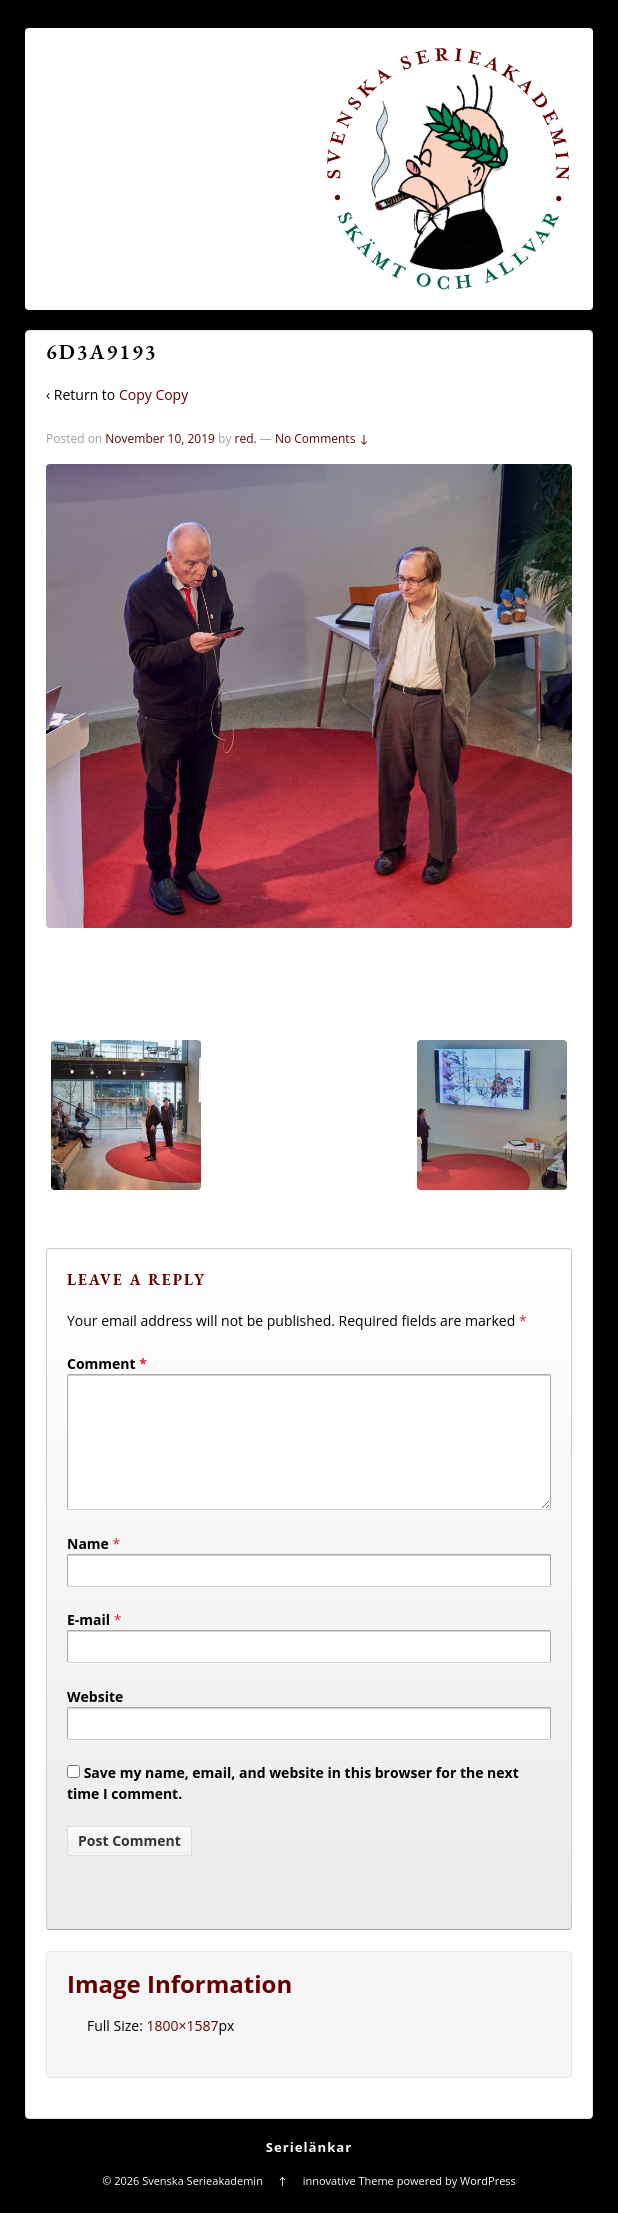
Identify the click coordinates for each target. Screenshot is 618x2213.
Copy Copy (153, 394)
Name (88, 1567)
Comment (107, 1363)
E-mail (88, 1643)
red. (246, 438)
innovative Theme (348, 2204)
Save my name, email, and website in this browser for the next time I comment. (293, 1807)
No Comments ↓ (322, 438)
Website (95, 1720)
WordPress (488, 2204)
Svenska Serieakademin (202, 2204)
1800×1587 (182, 2049)
